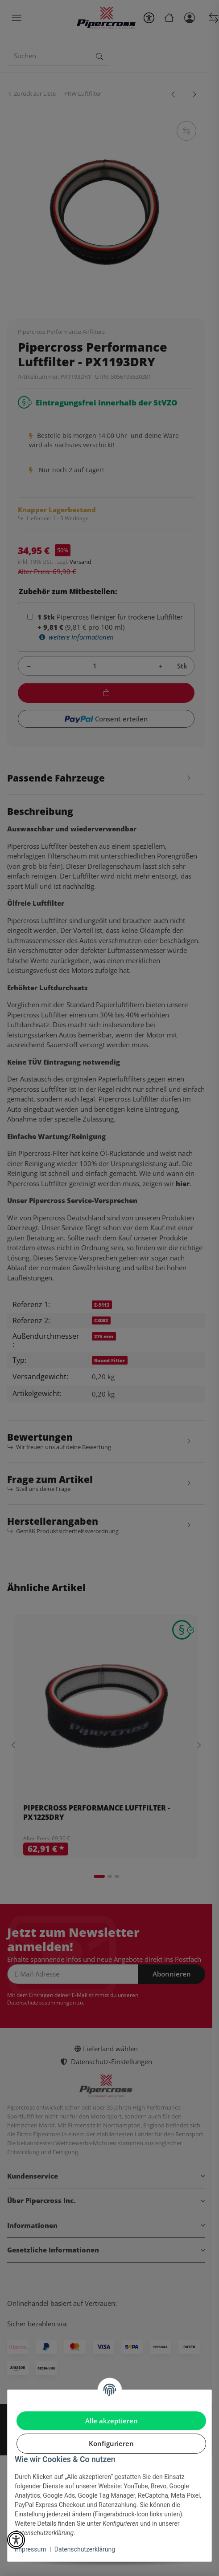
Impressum (30, 2549)
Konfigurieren (111, 2443)
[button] (16, 2540)
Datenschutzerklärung (84, 2549)
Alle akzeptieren (111, 2420)
